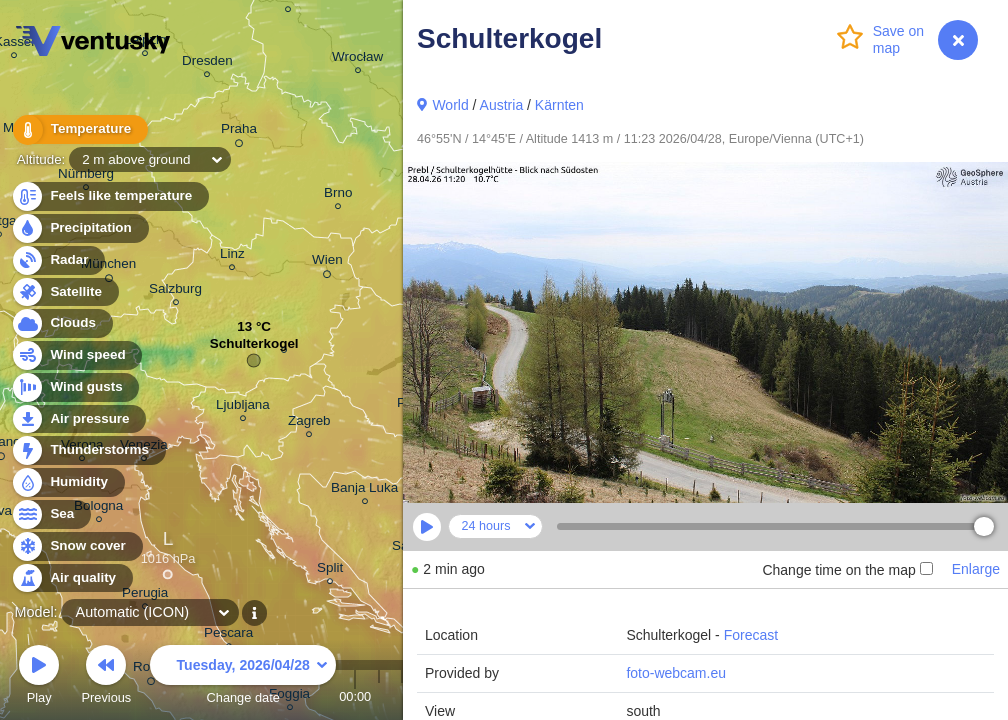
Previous (106, 677)
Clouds (61, 323)
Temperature (79, 129)
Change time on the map (847, 570)
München (108, 267)
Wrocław (357, 59)
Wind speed (76, 355)
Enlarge (976, 569)
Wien (327, 263)
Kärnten (559, 105)
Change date (243, 677)
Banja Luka (364, 490)
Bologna (98, 508)
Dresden (207, 63)
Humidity (67, 482)
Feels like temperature (109, 196)
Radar (58, 260)
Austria (502, 105)
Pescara (228, 635)
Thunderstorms (88, 450)
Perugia (145, 595)
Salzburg (175, 291)
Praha (239, 132)
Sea (50, 514)
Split (330, 570)
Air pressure (78, 419)
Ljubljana (243, 407)
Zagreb (309, 423)
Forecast (751, 635)
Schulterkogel (254, 348)
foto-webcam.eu (676, 673)
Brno (338, 195)
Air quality (71, 578)
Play (39, 677)
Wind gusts (75, 387)
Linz (232, 256)
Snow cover (76, 546)
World (450, 105)
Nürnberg (86, 176)
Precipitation (79, 228)
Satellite (64, 292)
